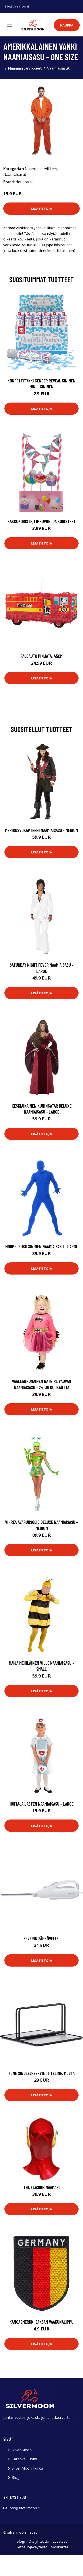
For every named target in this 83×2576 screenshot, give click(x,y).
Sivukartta (59, 2547)
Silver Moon (22, 2449)
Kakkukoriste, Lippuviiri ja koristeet (42, 521)
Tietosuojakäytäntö (31, 2547)
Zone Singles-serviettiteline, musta (41, 2073)
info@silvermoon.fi (17, 6)
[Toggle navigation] (9, 25)
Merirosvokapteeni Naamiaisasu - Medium (41, 830)
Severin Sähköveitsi (41, 1938)
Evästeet (60, 2541)
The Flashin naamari (41, 2187)
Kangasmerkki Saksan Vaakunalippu (41, 2321)
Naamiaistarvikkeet (25, 68)
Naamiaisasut (58, 68)
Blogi (16, 2477)
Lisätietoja (41, 208)
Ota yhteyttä (39, 2541)
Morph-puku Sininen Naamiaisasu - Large (41, 1246)
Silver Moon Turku (27, 2468)
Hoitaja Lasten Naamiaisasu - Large (41, 1803)
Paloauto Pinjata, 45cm (41, 656)
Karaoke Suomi (24, 2459)
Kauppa (66, 25)
